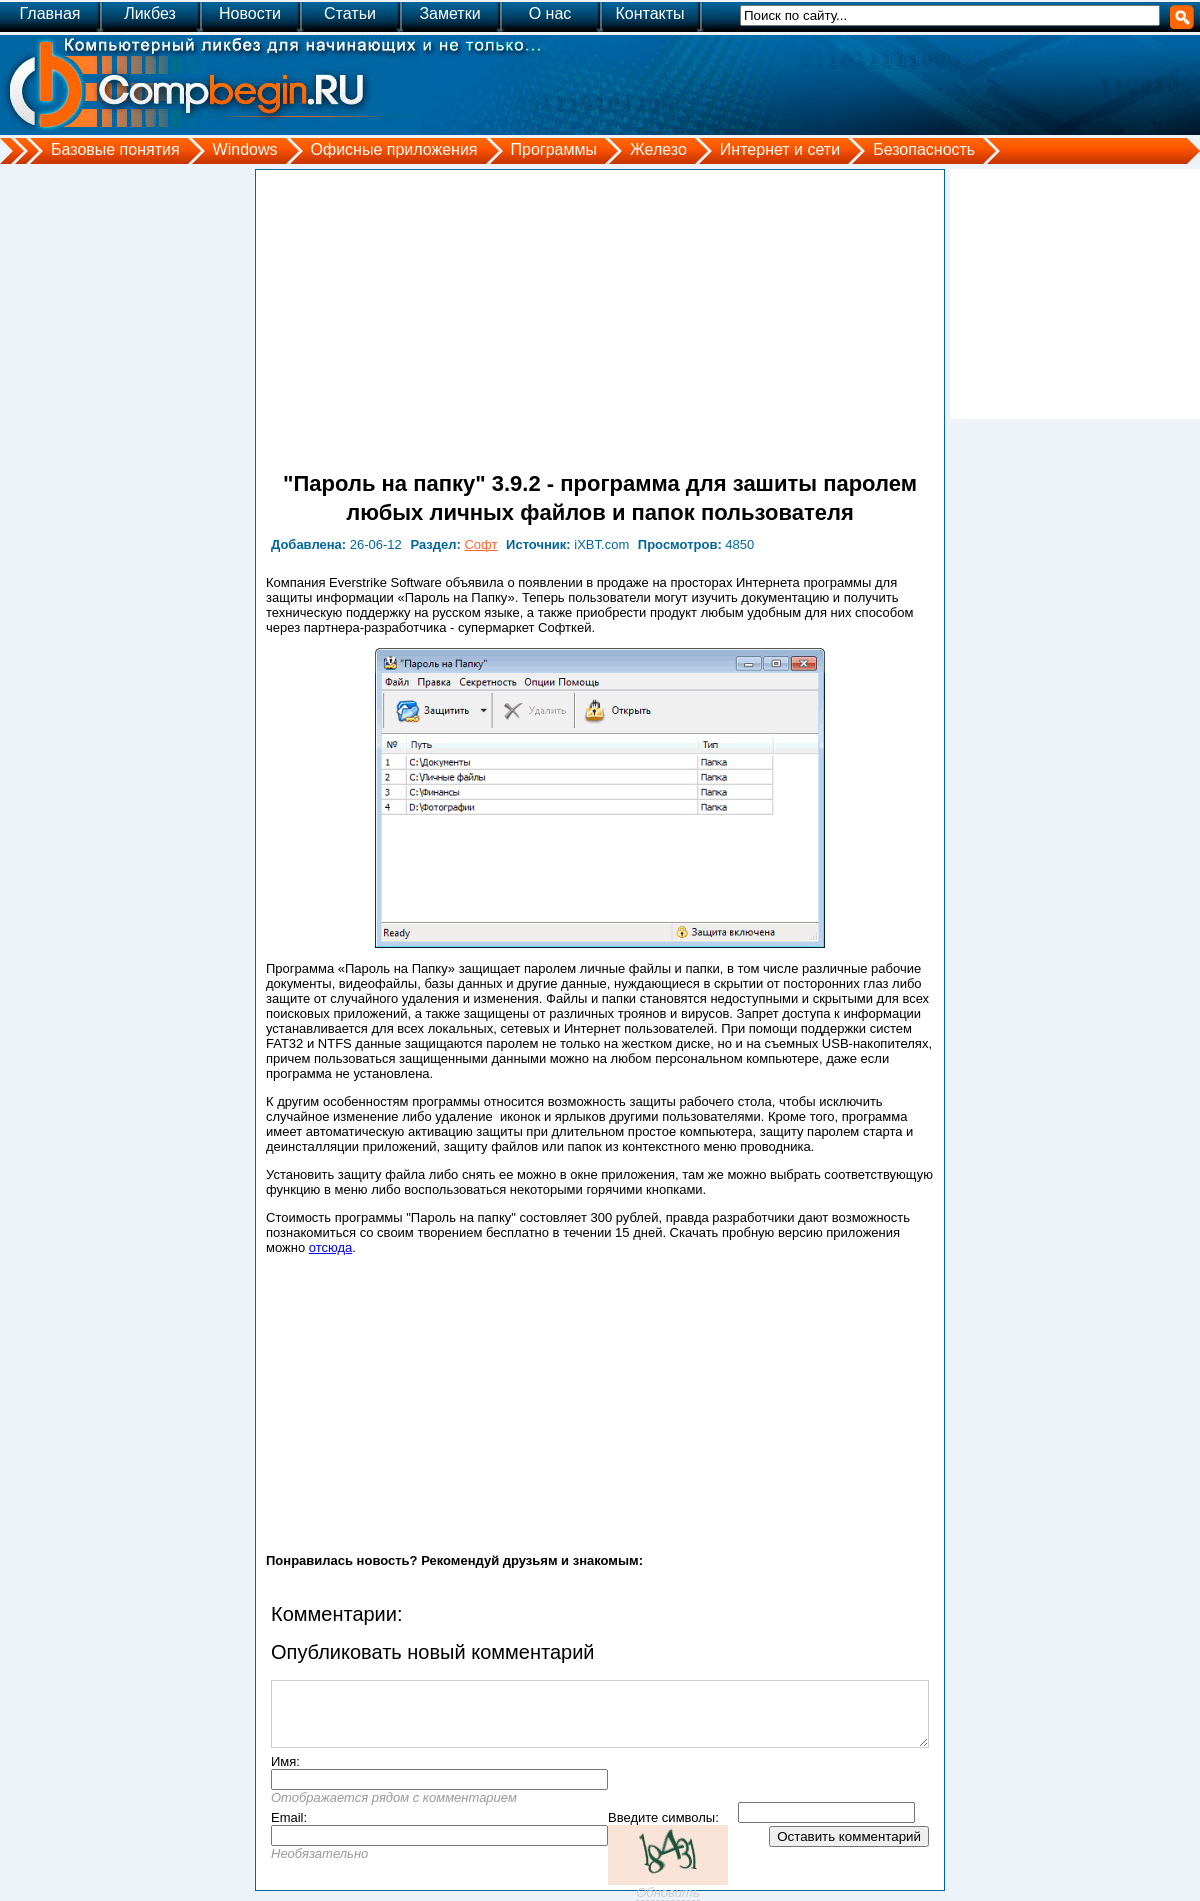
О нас (550, 13)
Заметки (449, 13)
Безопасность (924, 149)
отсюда (331, 1247)
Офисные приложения (394, 149)
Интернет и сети (780, 149)
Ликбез (150, 13)
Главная (50, 13)
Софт (480, 544)
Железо (658, 149)
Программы (554, 149)
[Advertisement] (600, 320)
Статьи (350, 13)
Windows (245, 149)
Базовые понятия (115, 149)
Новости (250, 13)
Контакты (649, 13)
